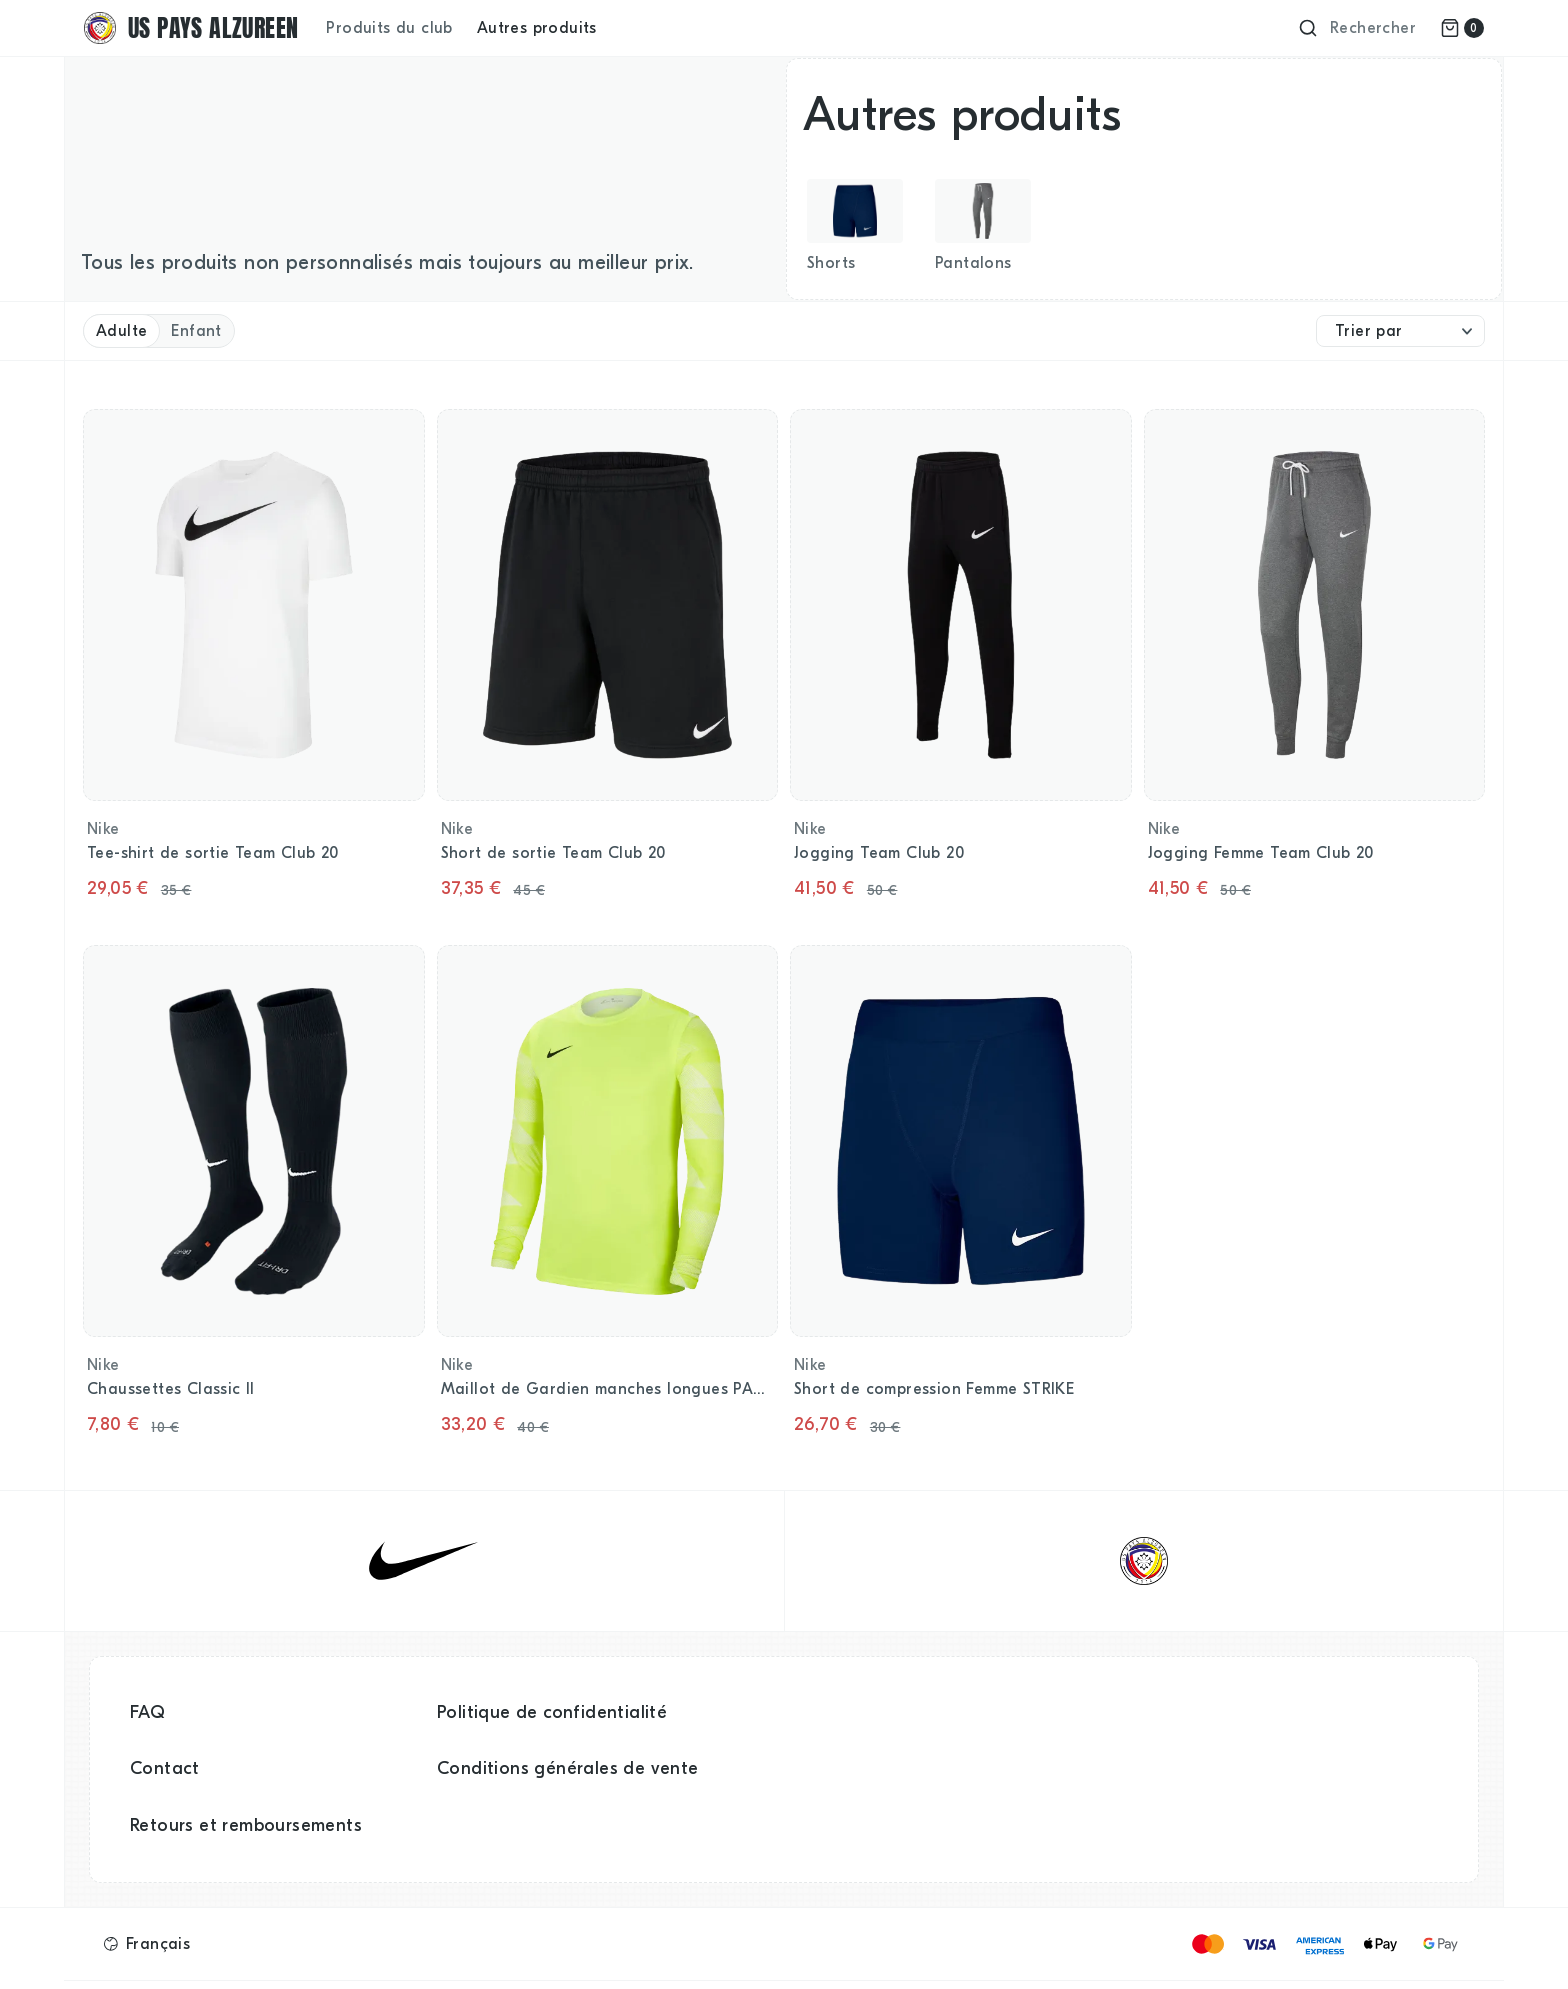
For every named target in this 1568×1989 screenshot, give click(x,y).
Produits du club (389, 28)
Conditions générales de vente (568, 1768)
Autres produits (537, 28)
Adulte (121, 331)
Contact (165, 1768)
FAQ (147, 1712)
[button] (147, 1944)
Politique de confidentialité (552, 1712)
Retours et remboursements (246, 1825)
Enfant (196, 331)
